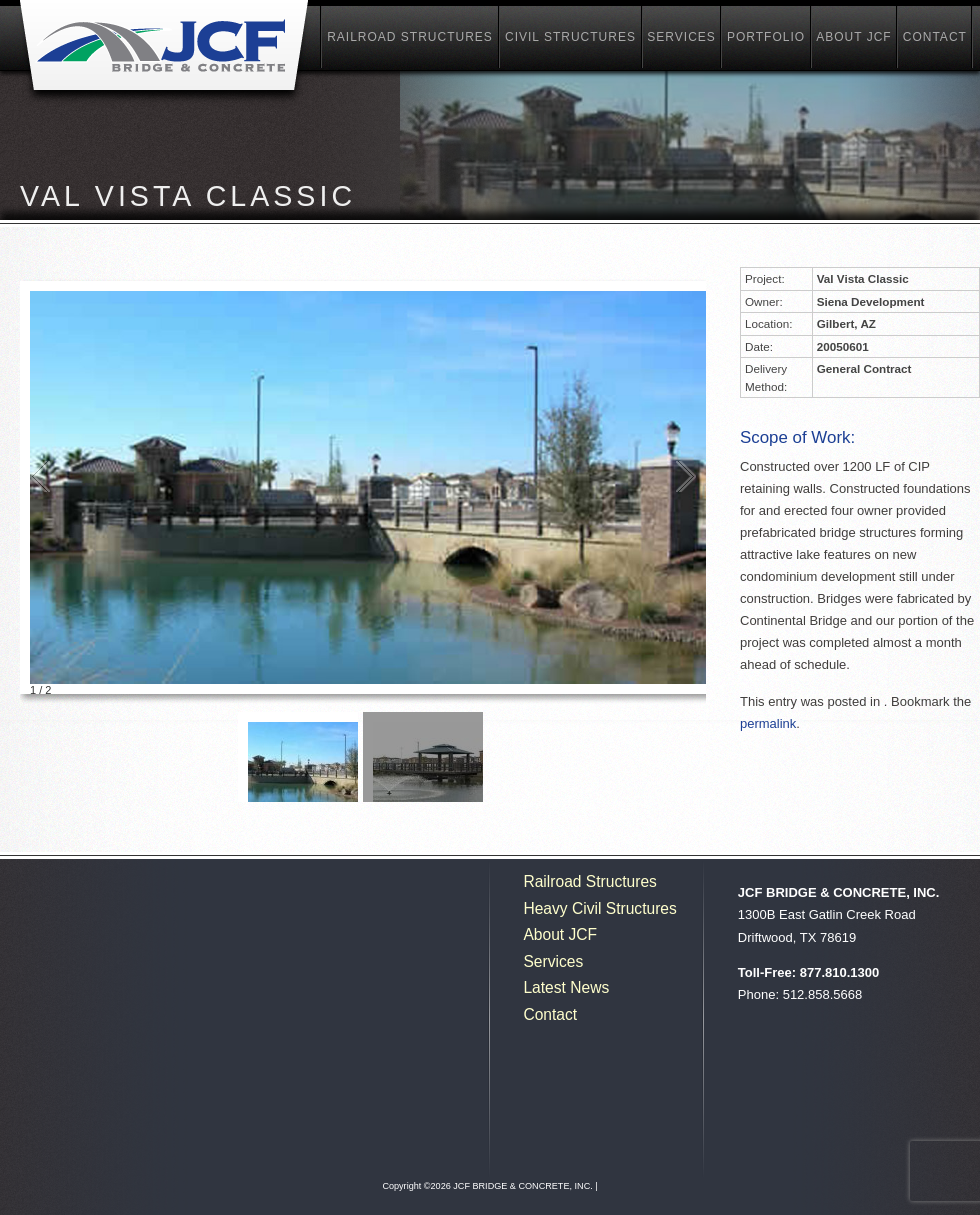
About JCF (853, 37)
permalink (768, 723)
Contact (935, 37)
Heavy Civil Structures (599, 908)
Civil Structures (570, 37)
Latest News (566, 987)
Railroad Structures (410, 37)
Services (681, 37)
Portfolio (766, 37)
